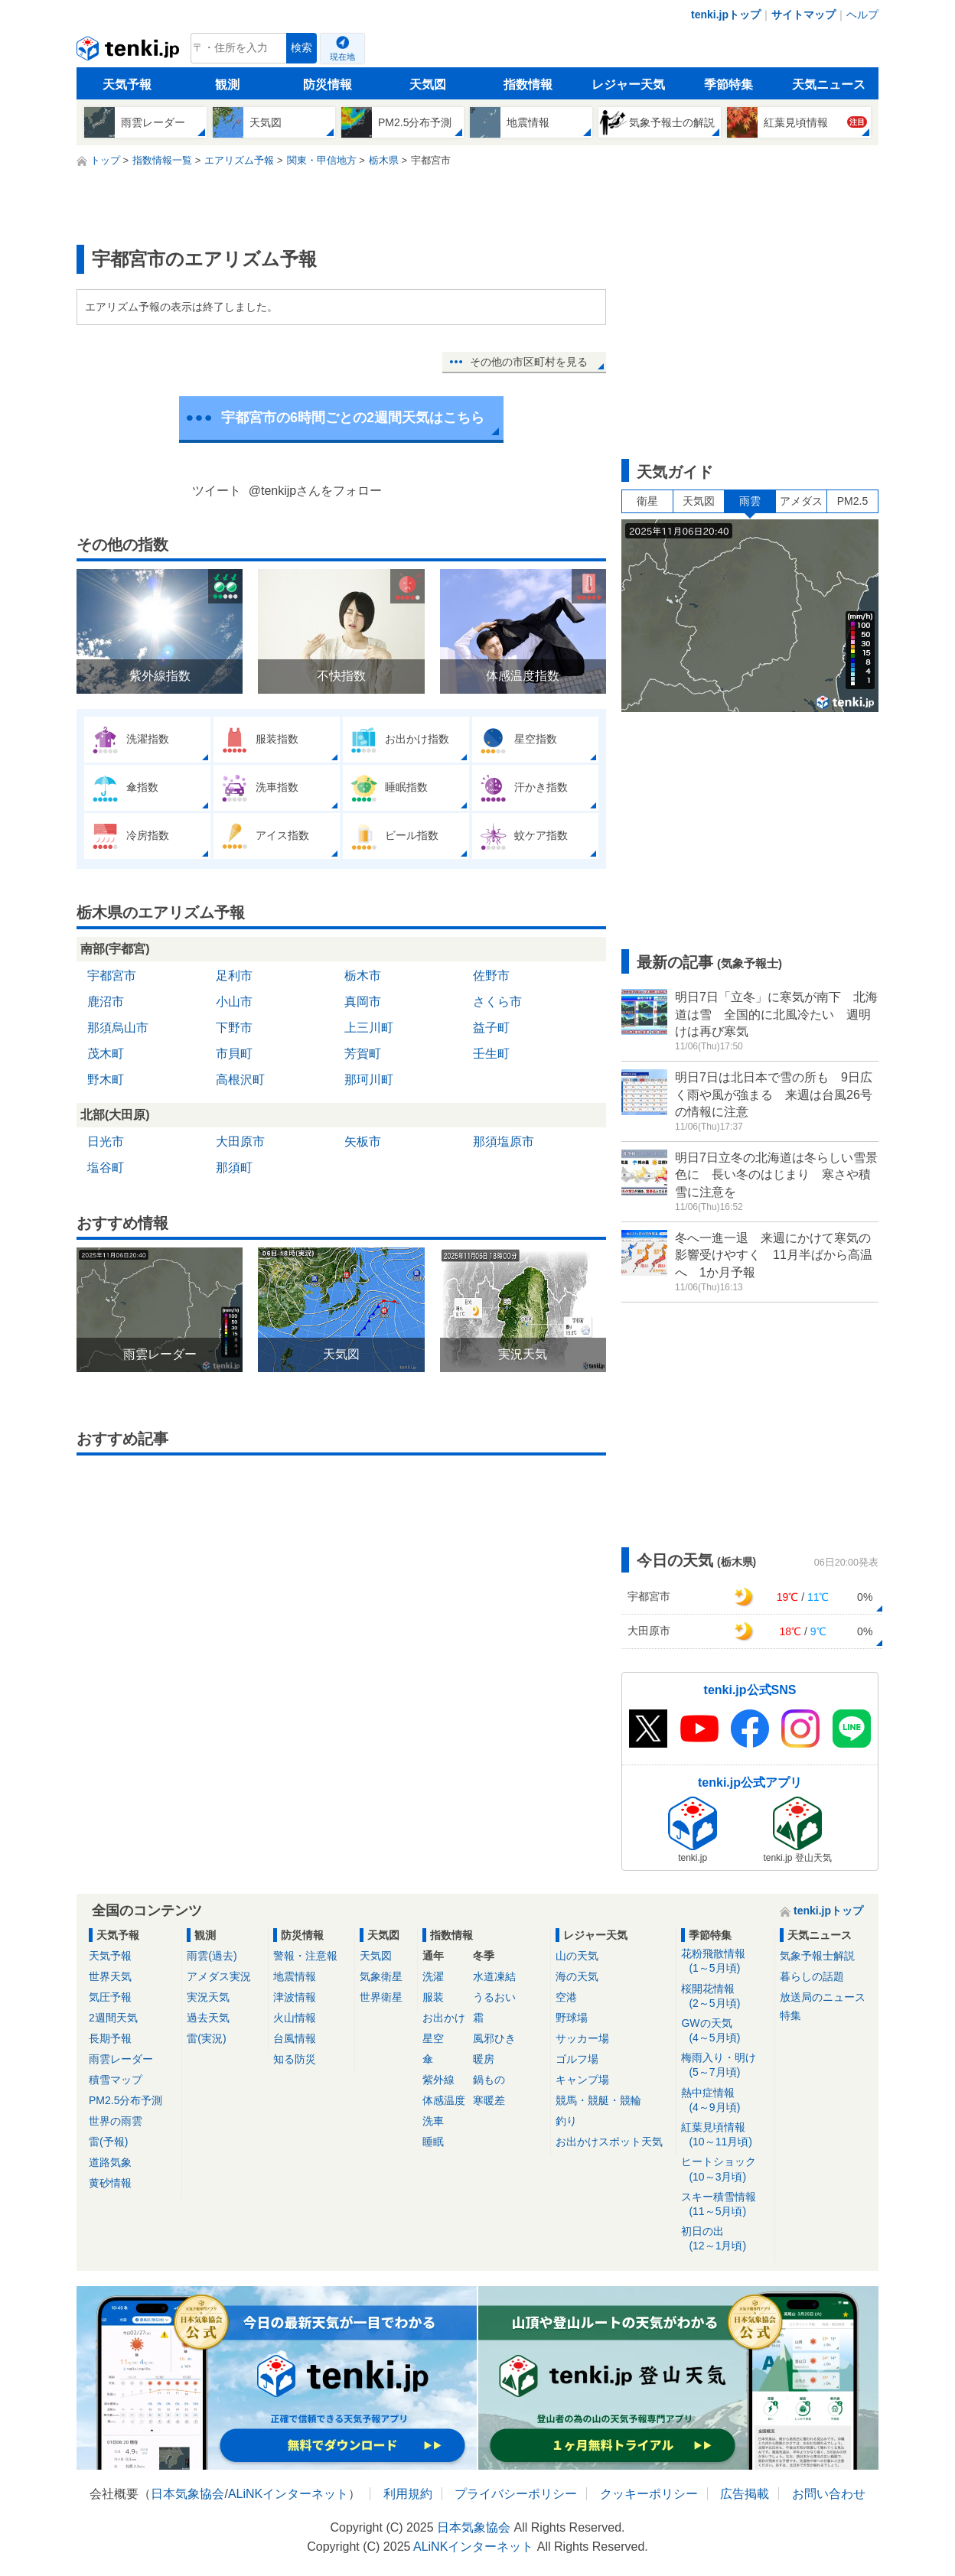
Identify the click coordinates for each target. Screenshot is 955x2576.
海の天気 (577, 1976)
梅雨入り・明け (725, 2065)
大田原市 (240, 1141)
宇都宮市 (111, 975)
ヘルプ (862, 14)
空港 (566, 1997)
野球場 (572, 2018)
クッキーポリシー (649, 2493)
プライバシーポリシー (516, 2493)
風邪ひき (494, 2038)
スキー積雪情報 (725, 2205)
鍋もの (489, 2079)
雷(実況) (206, 2038)
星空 (433, 2038)
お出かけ (443, 2018)
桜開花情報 (725, 1996)
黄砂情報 (110, 2183)
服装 (433, 1997)
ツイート (216, 490)
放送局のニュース (822, 1997)
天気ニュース (828, 84)
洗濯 (433, 1976)
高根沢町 (240, 1079)
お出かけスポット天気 (609, 2141)
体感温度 (443, 2100)
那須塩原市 (503, 1141)
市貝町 (234, 1053)
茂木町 (105, 1053)
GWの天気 (725, 2031)
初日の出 (725, 2239)
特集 (790, 2015)
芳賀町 (362, 1053)
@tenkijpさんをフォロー (316, 490)
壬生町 (491, 1053)
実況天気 (208, 1997)
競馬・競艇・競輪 (598, 2100)
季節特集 (728, 84)
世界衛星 (381, 1997)
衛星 (647, 501)
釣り (566, 2121)
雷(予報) (108, 2141)
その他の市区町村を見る (529, 362)
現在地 (342, 56)
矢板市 (362, 1141)
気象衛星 (381, 1976)
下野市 (234, 1027)
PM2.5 (852, 501)
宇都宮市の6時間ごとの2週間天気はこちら (352, 417)
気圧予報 (110, 1997)
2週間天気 (113, 2018)
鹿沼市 (105, 1001)
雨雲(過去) (211, 1956)
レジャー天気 (628, 84)
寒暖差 (489, 2100)
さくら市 (497, 1001)
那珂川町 (368, 1079)
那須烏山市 (117, 1027)
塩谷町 (105, 1167)
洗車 (433, 2121)
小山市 (234, 1001)
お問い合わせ (828, 2493)
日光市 (105, 1141)
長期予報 (110, 2038)
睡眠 (433, 2141)
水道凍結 (494, 1976)
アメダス (801, 501)
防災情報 (327, 84)
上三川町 (368, 1027)
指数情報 (528, 84)
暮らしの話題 (812, 1976)
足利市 (234, 975)
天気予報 (127, 84)
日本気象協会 (187, 2493)
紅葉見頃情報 (725, 2135)
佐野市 (491, 975)
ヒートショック (725, 2169)
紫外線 (438, 2079)
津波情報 (294, 1997)
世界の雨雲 (115, 2121)
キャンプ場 (582, 2079)
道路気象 (110, 2162)
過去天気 (208, 2018)
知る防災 (294, 2059)
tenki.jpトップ (726, 14)
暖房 (483, 2059)
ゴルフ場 (577, 2059)
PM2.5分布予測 (125, 2100)
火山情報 (294, 2018)
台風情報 (294, 2038)
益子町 (491, 1027)
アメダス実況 (219, 1976)
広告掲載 (744, 2493)
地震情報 (294, 1976)
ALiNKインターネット (288, 2493)
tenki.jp (130, 52)
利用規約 (407, 2493)
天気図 (427, 84)
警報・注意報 (305, 1956)
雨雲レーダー (121, 2059)
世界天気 (110, 1976)
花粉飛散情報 (725, 1961)
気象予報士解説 (817, 1956)
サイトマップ (803, 14)
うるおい (494, 1997)
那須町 (234, 1167)
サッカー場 (582, 2038)
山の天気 (577, 1956)
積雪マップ (115, 2079)
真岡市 (362, 1001)
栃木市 (362, 975)
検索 (301, 48)
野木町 (105, 1079)
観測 (227, 84)
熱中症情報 (725, 2100)
